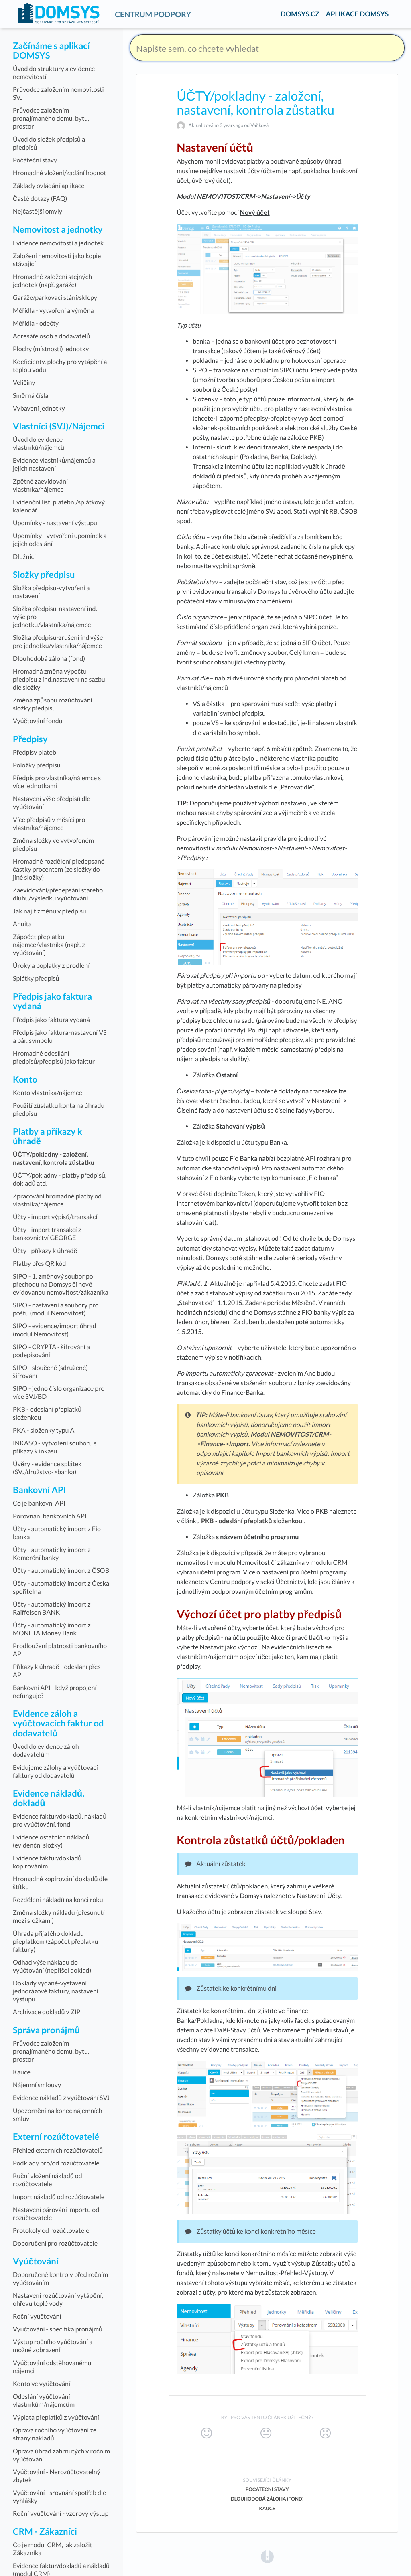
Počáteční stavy (267, 2489)
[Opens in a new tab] (267, 2556)
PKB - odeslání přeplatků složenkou (251, 1521)
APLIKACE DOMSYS (357, 14)
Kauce (267, 2508)
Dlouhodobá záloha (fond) (267, 2499)
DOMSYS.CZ (300, 14)
